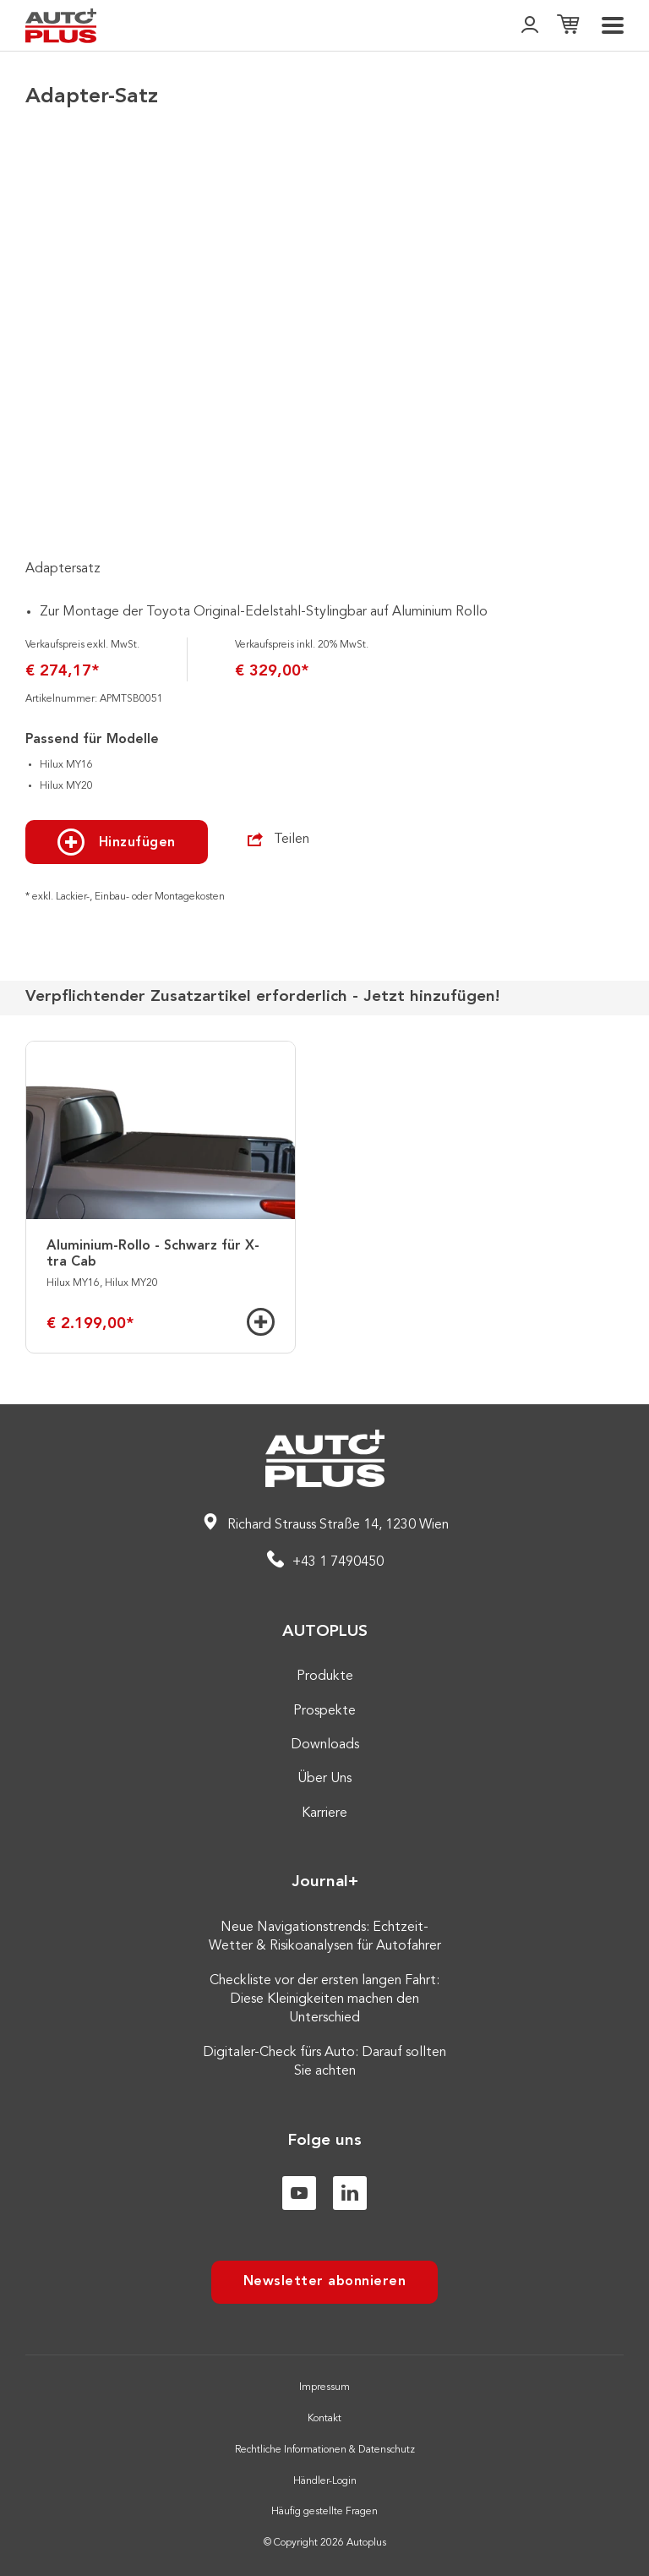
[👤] (530, 25)
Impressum (324, 2387)
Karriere (324, 1813)
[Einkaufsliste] (568, 25)
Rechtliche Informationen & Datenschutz (325, 2450)
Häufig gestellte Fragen (324, 2512)
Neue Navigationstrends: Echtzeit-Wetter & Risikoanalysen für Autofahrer (325, 1937)
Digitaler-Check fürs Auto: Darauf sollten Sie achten (324, 2062)
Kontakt (324, 2419)
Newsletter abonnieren (324, 2282)
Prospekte (324, 1711)
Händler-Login (325, 2481)
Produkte (325, 1676)
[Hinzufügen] (261, 1322)
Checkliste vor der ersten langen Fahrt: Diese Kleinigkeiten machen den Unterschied (324, 2000)
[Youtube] (299, 2193)
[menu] (613, 25)
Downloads (325, 1745)
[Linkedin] (350, 2193)
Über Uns (324, 1779)
